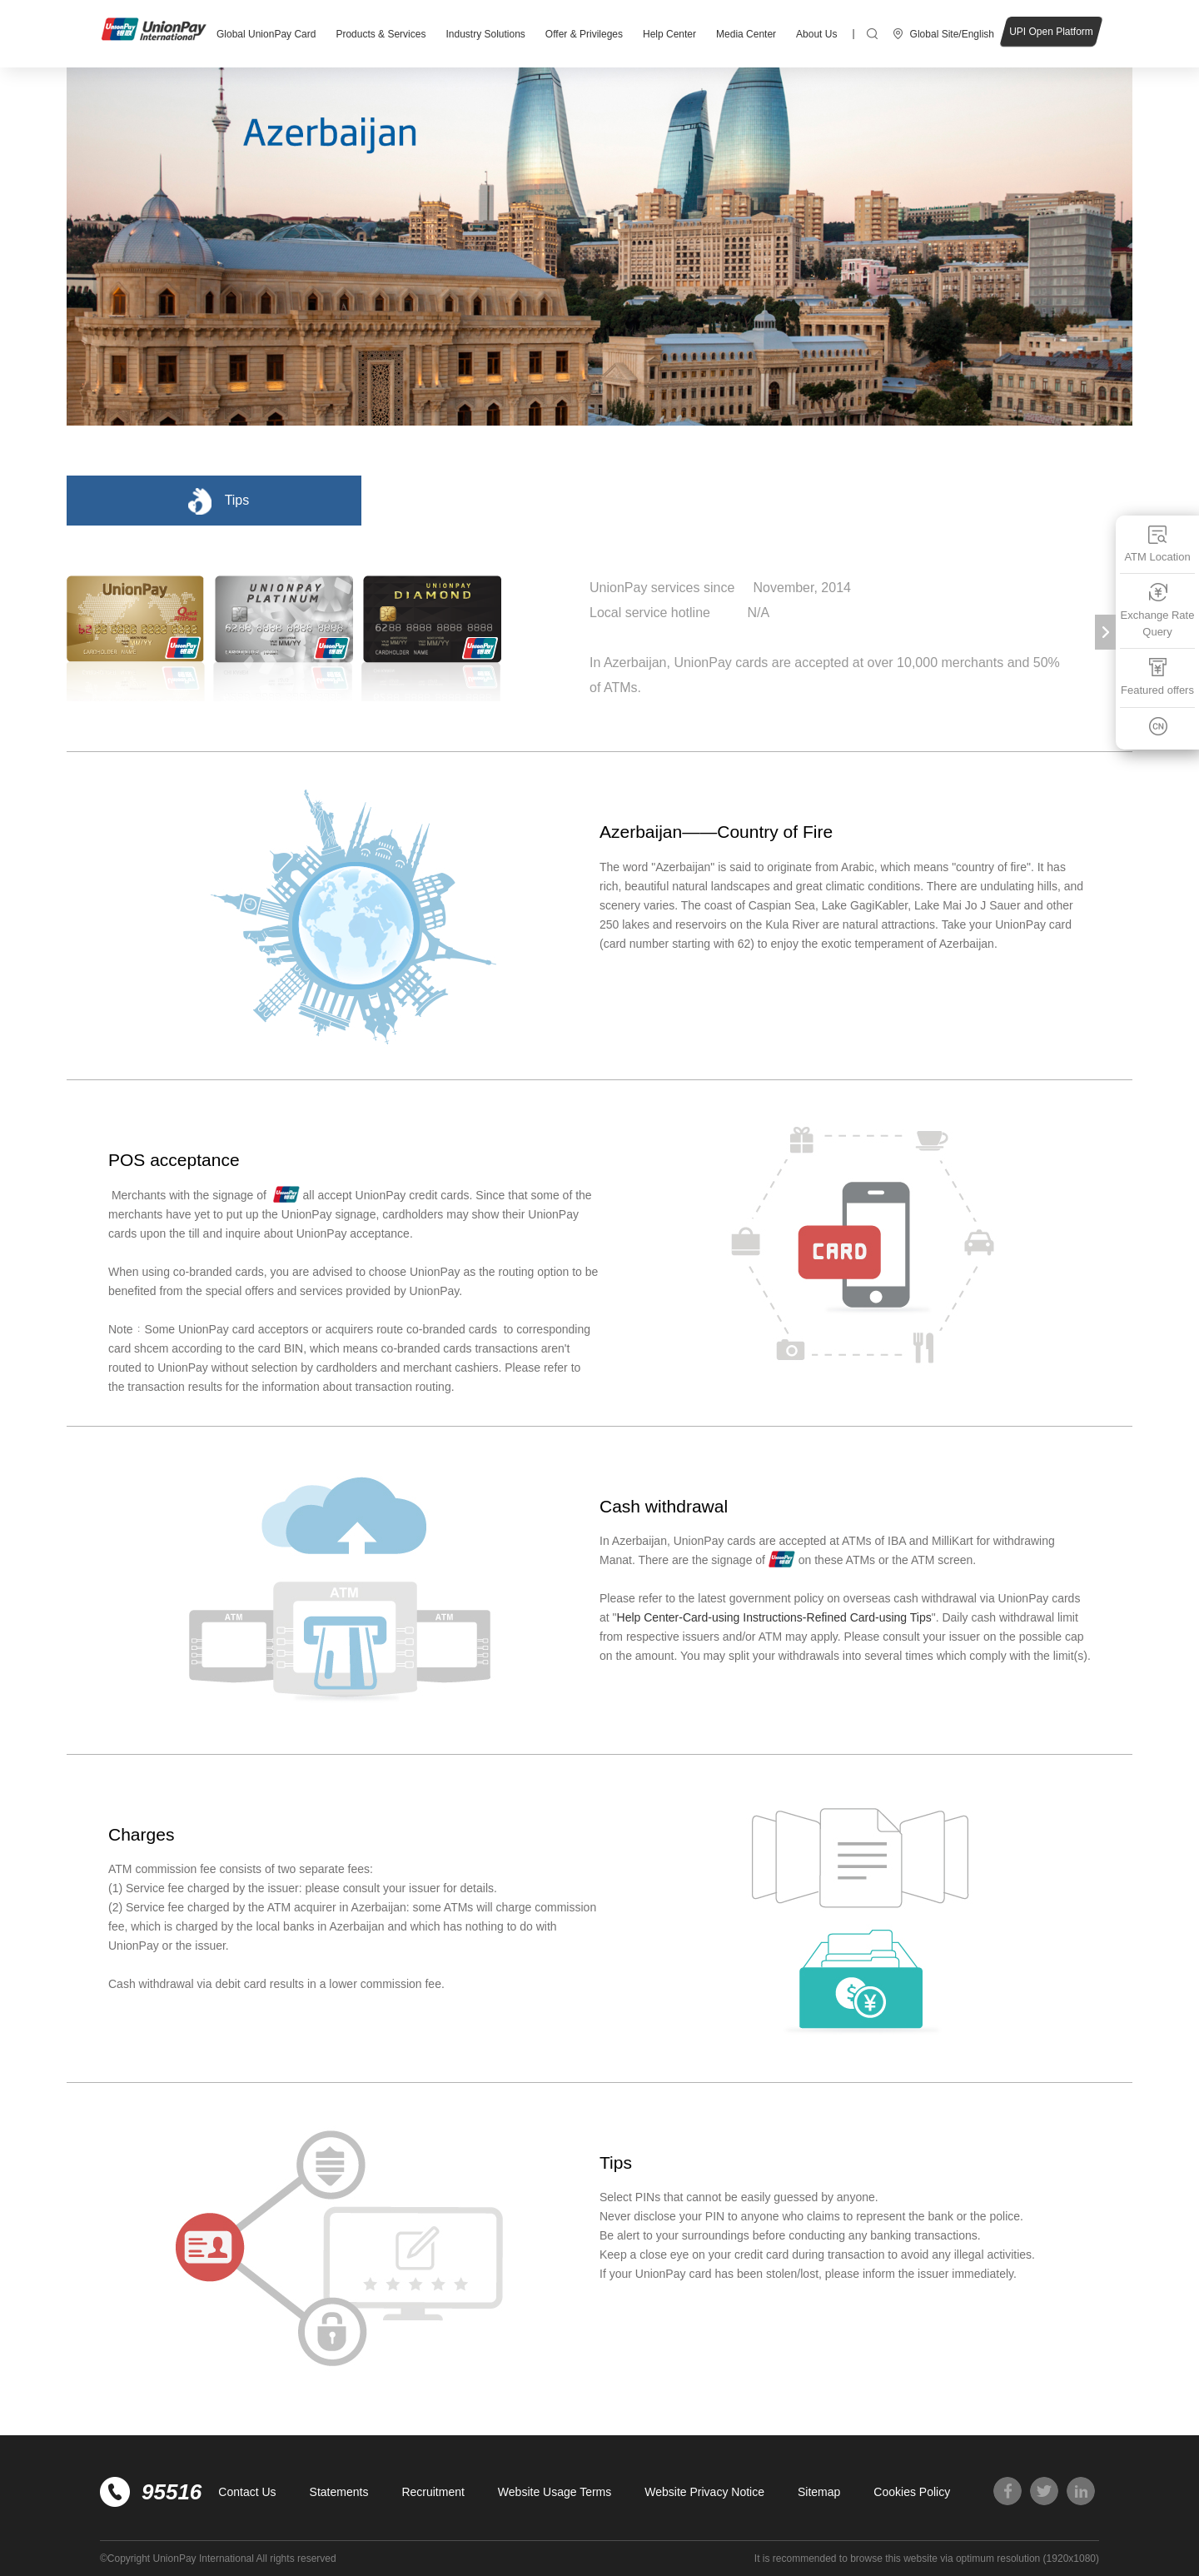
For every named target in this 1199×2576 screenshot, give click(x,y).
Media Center (746, 34)
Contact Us (247, 2492)
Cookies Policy (911, 2492)
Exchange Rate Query (1158, 610)
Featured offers (1157, 676)
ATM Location (1157, 543)
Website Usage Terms (554, 2492)
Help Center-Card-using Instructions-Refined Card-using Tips (774, 1617)
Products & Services (380, 34)
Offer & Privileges (584, 34)
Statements (339, 2492)
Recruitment (432, 2492)
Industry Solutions (485, 34)
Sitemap (819, 2492)
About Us (816, 34)
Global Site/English (952, 34)
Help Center (669, 34)
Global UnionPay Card (266, 34)
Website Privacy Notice (704, 2492)
